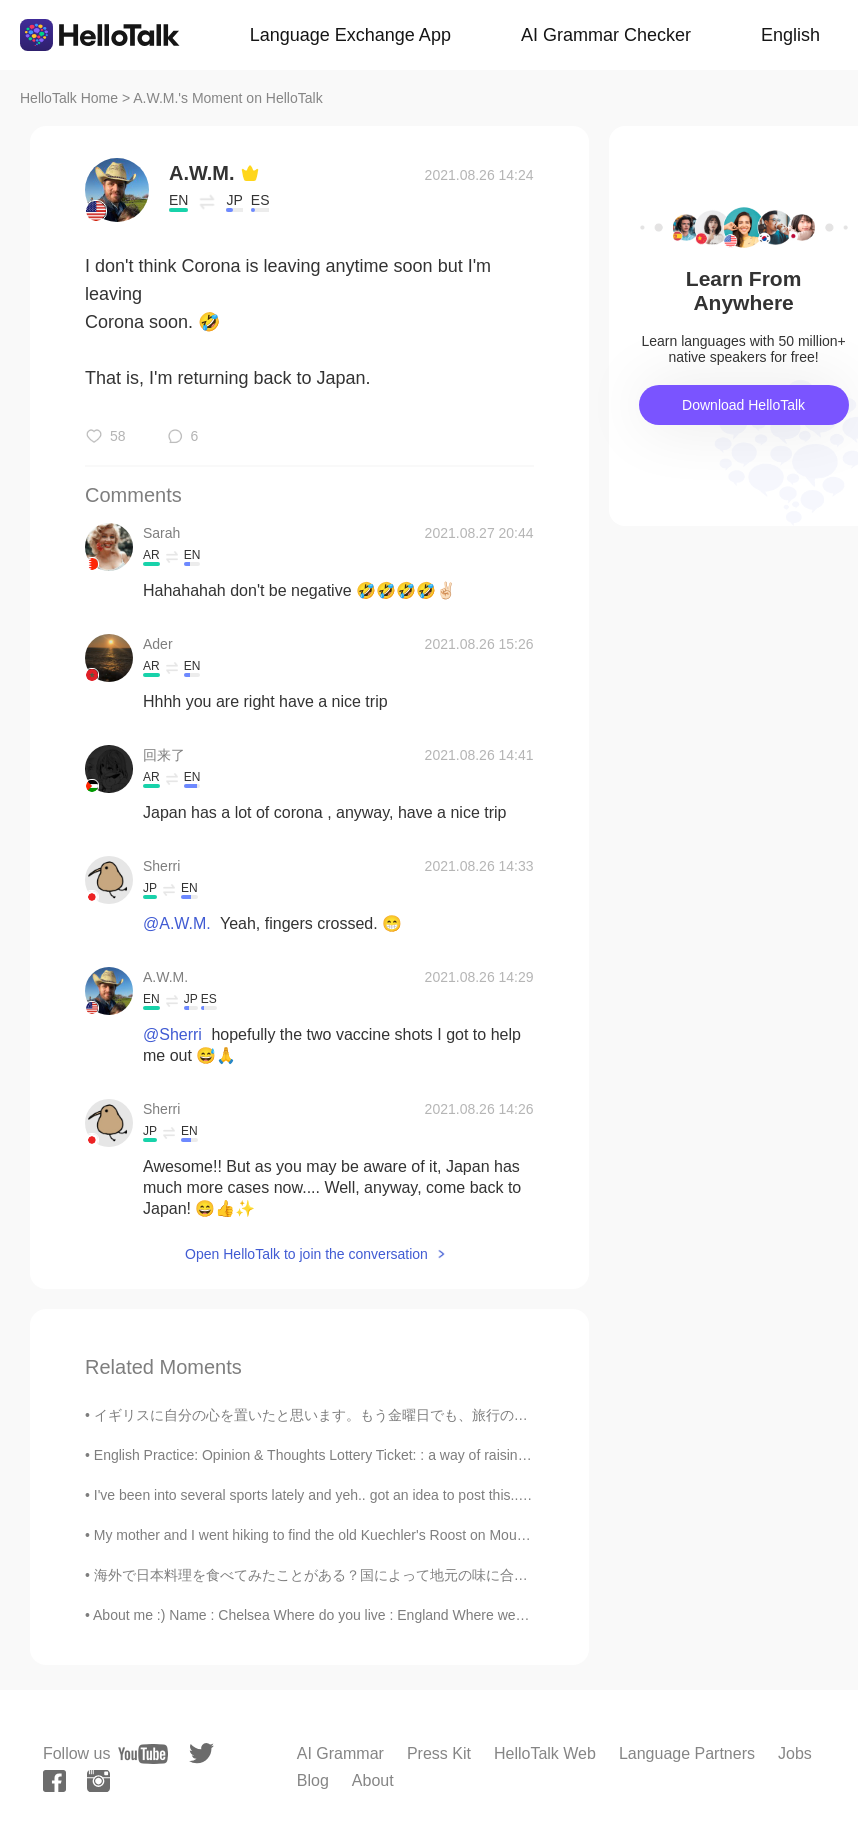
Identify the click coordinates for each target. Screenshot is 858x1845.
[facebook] (54, 1781)
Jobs (795, 1753)
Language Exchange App (350, 35)
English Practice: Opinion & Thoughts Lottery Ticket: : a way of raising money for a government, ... (397, 1455)
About (373, 1780)
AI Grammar (340, 1753)
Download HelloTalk (743, 405)
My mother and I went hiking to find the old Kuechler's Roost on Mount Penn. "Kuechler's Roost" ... (399, 1535)
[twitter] (201, 1753)
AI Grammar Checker (606, 35)
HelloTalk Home (69, 98)
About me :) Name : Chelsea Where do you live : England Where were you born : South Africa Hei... (401, 1615)
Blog (313, 1780)
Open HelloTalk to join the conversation (306, 1254)
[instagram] (98, 1781)
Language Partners (687, 1753)
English (790, 35)
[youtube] (143, 1754)
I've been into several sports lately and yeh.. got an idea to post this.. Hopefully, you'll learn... (380, 1495)
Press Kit (439, 1753)
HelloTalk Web (545, 1753)
